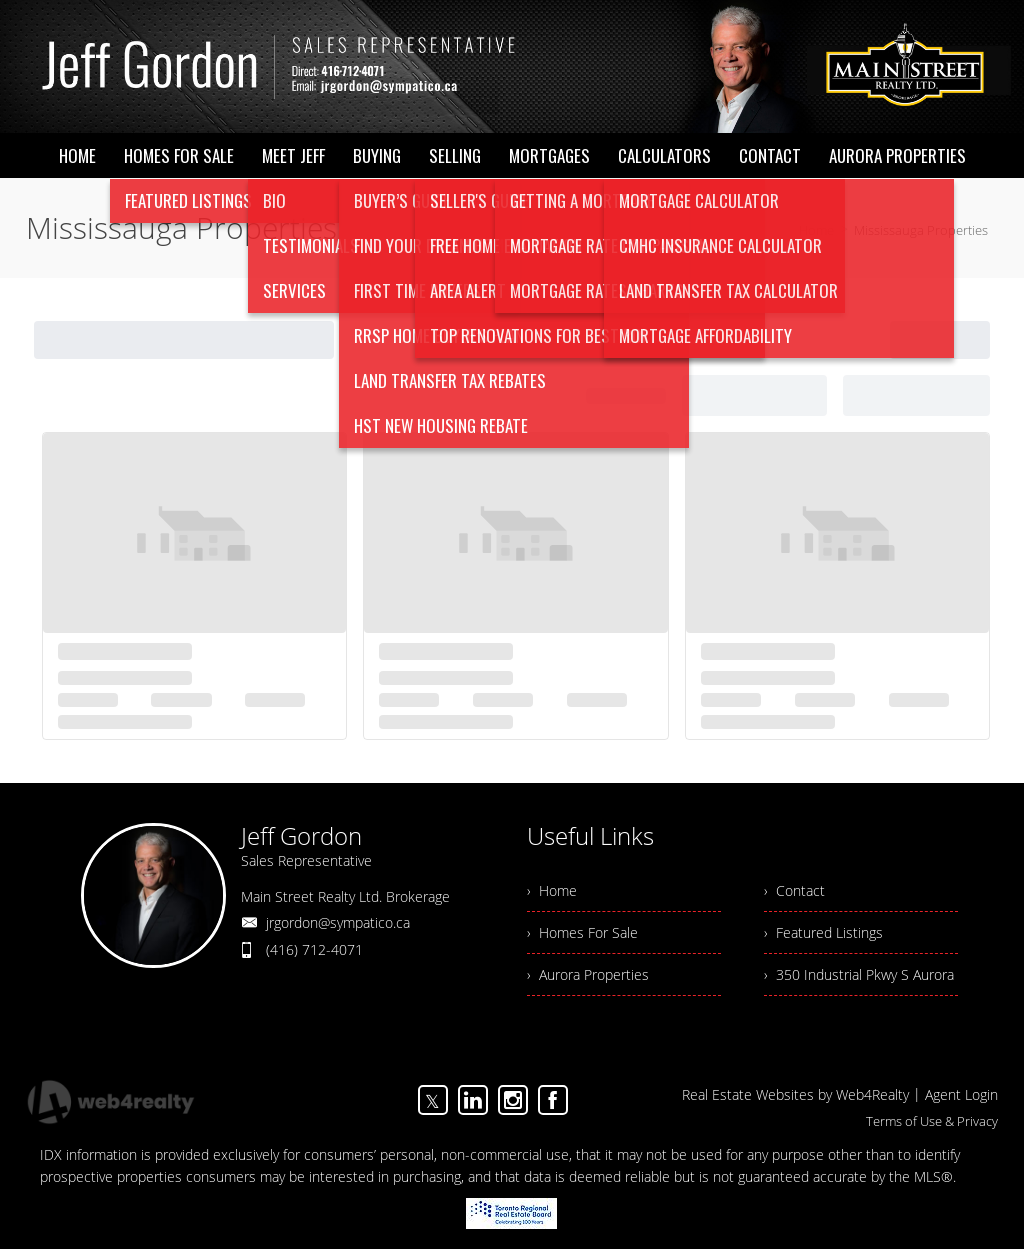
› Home (552, 890)
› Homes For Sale (582, 932)
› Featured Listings (823, 932)
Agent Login (961, 1094)
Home (816, 230)
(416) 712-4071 (314, 949)
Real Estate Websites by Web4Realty (795, 1094)
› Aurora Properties (588, 974)
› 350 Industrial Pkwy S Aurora (859, 974)
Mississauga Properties (921, 230)
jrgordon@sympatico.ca (338, 922)
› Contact (794, 890)
